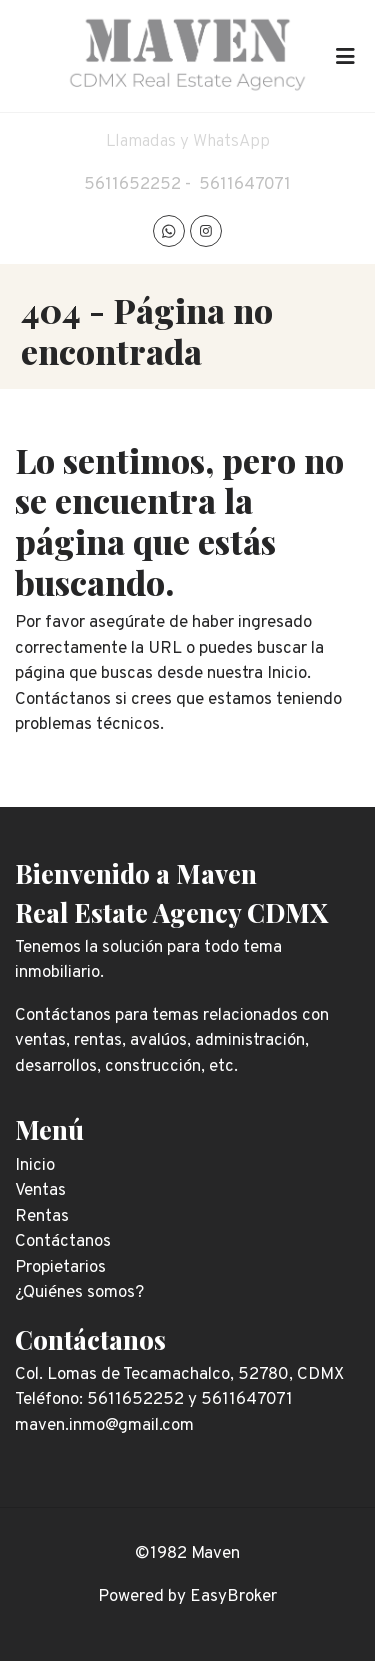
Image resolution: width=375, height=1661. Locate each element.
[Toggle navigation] (345, 56)
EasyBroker (233, 1597)
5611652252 (132, 185)
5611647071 (245, 185)
